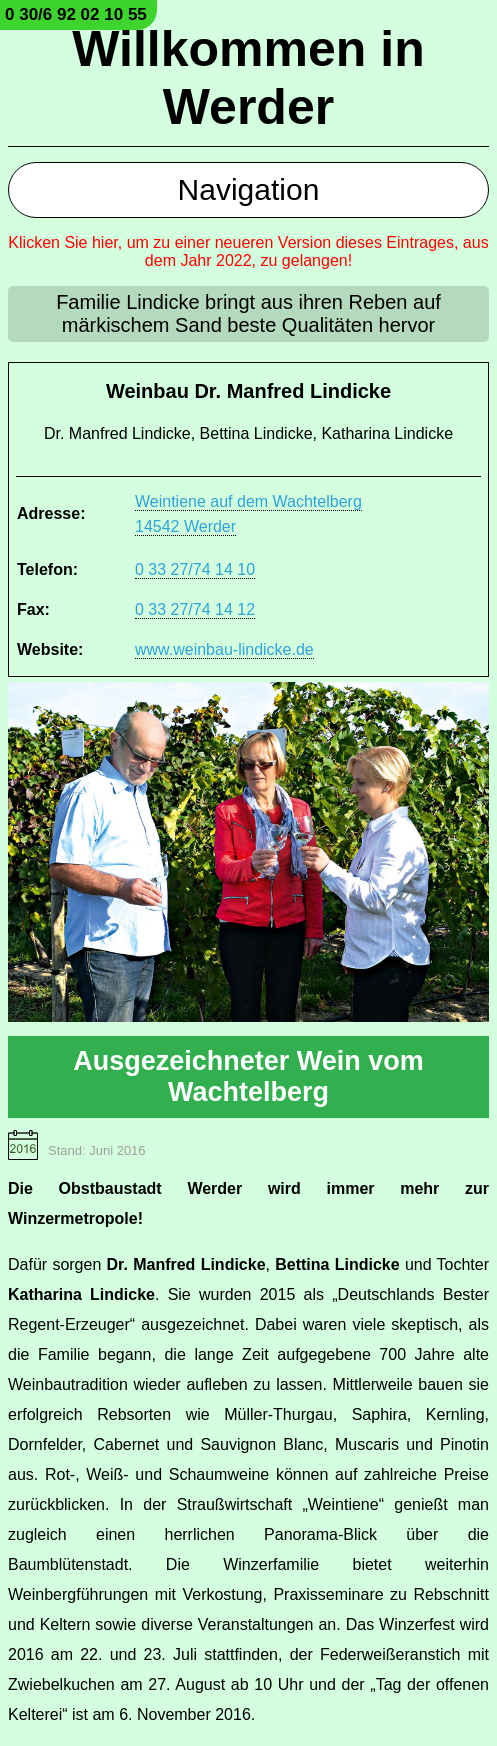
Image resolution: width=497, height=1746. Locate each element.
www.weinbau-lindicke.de (224, 649)
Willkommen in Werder (248, 78)
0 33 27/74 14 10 (195, 569)
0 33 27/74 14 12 (195, 609)
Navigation (249, 189)
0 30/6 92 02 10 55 (76, 14)
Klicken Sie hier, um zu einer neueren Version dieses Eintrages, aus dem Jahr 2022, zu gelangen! (248, 251)
